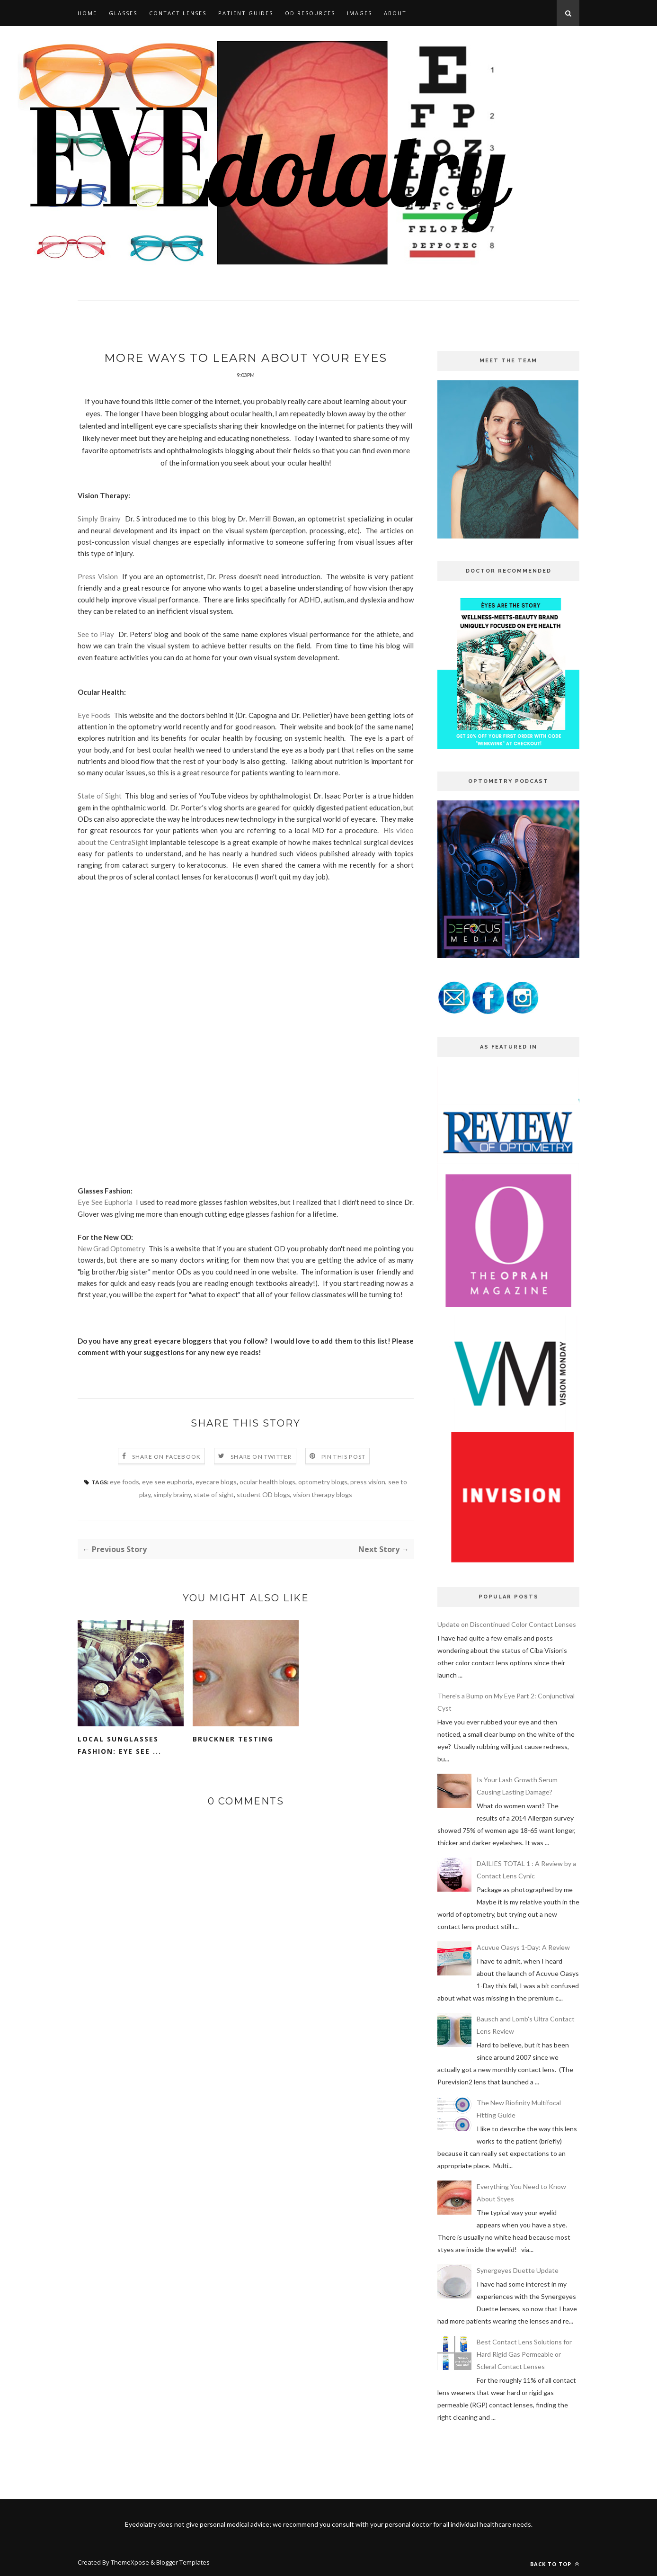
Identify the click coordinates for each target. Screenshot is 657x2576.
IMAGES (359, 13)
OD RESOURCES (310, 13)
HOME (87, 13)
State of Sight (100, 812)
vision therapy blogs (322, 1511)
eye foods (124, 1498)
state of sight (214, 1511)
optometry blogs (322, 1498)
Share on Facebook (166, 1473)
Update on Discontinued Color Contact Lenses (506, 1624)
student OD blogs (263, 1511)
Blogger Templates (183, 2562)
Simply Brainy (99, 535)
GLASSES (123, 13)
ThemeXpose (131, 2562)
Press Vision (98, 593)
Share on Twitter (261, 1473)
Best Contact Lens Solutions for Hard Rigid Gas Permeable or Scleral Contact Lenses (524, 2354)
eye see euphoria (167, 1498)
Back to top (554, 2563)
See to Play (96, 650)
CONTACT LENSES (177, 13)
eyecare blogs (216, 1498)
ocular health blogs (267, 1498)
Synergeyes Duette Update (518, 2270)
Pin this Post (343, 1473)
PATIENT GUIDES (245, 13)
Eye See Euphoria (105, 1218)
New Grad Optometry (111, 1265)
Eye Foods (94, 731)
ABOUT (395, 13)
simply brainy (172, 1511)
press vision (367, 1498)
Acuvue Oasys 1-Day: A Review (523, 1947)
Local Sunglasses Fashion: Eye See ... (119, 1761)
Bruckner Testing (233, 1755)
